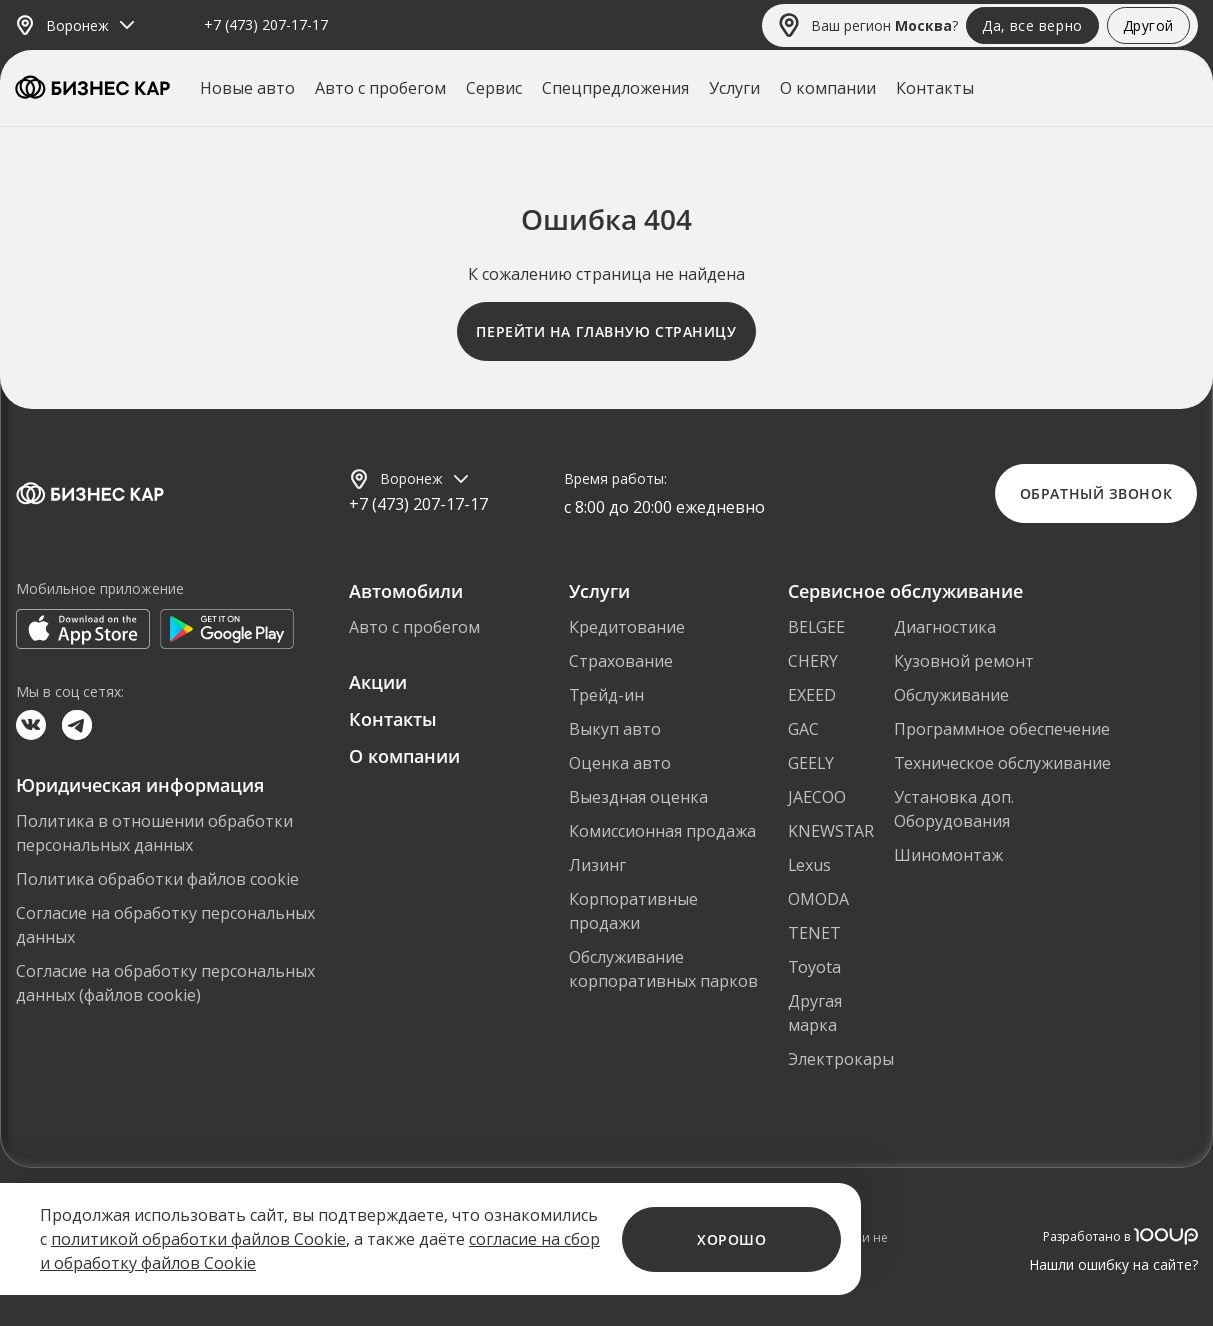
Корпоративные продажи (633, 911)
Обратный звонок (1096, 493)
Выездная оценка (638, 797)
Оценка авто (620, 763)
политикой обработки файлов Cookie (198, 1239)
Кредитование (627, 627)
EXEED (812, 695)
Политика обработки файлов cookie (157, 879)
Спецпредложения (615, 88)
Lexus (809, 865)
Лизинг (597, 865)
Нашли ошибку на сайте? (1113, 1264)
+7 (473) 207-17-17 (266, 25)
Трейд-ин (606, 695)
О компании (828, 88)
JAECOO (817, 797)
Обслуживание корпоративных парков (663, 969)
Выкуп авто (615, 729)
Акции (378, 682)
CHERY (813, 661)
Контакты (935, 88)
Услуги (734, 88)
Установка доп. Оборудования (954, 809)
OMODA (818, 899)
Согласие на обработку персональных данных (165, 925)
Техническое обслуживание (1002, 763)
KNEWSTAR (831, 831)
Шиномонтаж (948, 855)
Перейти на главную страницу (606, 331)
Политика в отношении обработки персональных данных (154, 833)
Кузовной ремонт (964, 661)
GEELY (811, 763)
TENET (814, 933)
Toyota (814, 967)
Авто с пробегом (380, 88)
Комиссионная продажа (662, 831)
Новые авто (247, 88)
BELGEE (816, 627)
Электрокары (841, 1059)
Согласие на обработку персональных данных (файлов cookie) (165, 983)
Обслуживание (951, 695)
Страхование (621, 661)
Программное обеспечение (1002, 729)
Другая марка (815, 1013)
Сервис (494, 88)
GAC (803, 729)
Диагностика (945, 627)
